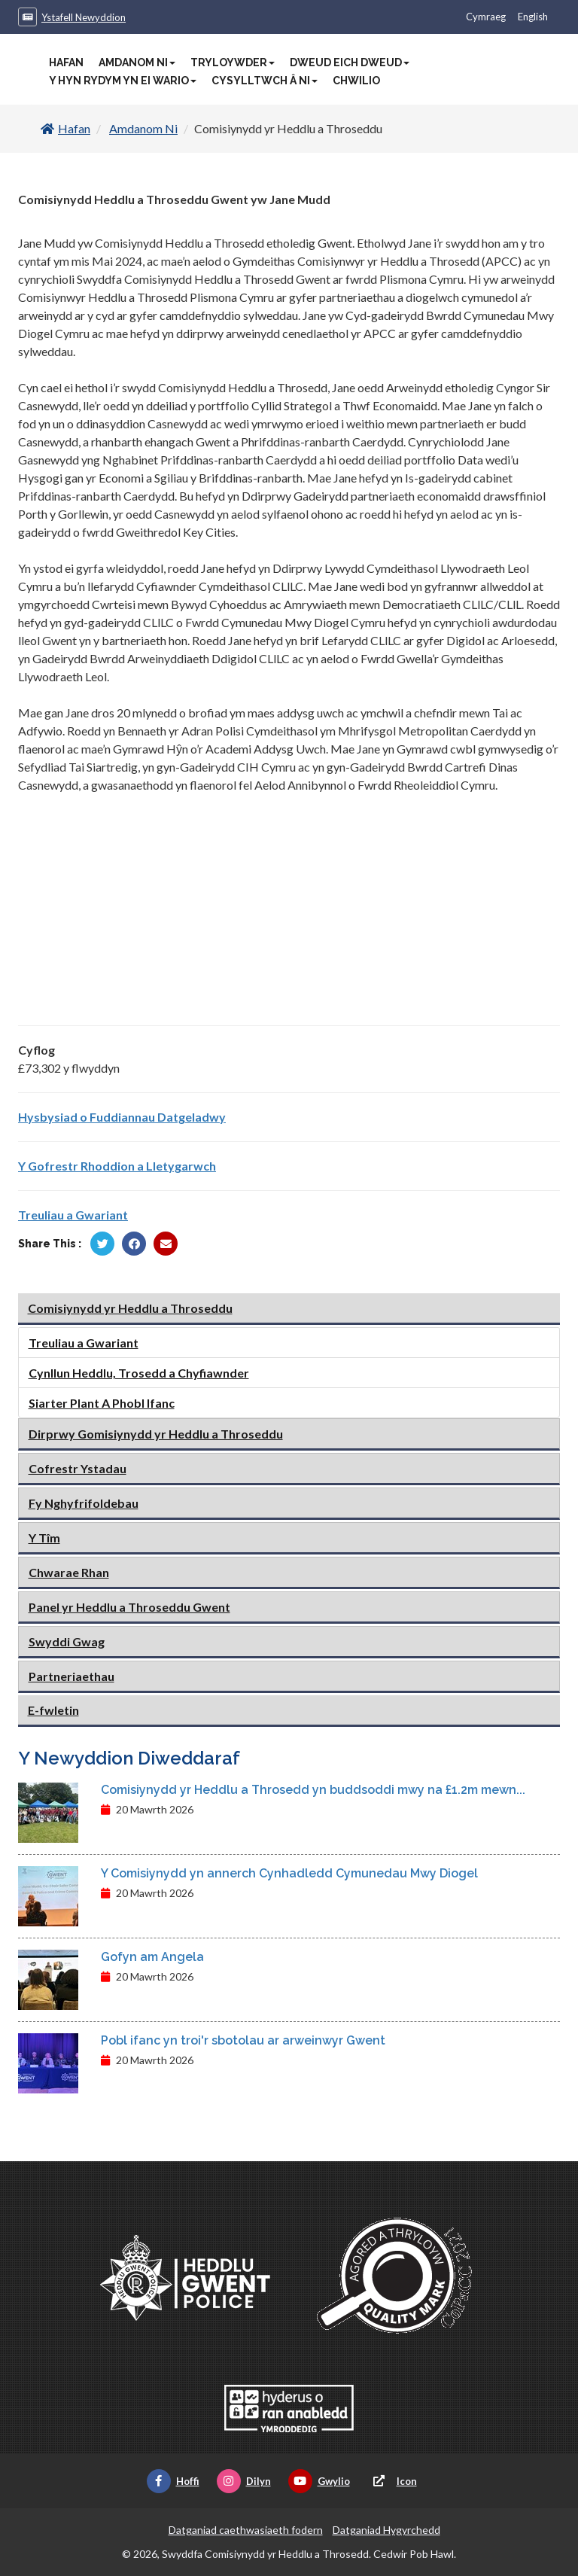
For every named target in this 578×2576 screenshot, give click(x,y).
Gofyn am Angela (152, 1957)
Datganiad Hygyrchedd (386, 2529)
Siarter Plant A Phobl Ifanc (102, 1403)
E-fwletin (53, 1710)
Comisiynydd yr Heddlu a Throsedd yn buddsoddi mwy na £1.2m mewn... (313, 1790)
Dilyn (244, 2481)
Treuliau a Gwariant (73, 1214)
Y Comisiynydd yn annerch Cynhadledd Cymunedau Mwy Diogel (289, 1873)
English (533, 17)
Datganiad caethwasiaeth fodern (246, 2529)
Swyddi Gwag (67, 1641)
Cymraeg (486, 17)
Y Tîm (44, 1537)
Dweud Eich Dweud (349, 62)
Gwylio (319, 2481)
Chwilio (356, 81)
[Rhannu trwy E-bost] (166, 1244)
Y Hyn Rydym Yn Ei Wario (122, 81)
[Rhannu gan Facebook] (134, 1244)
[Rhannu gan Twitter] (102, 1244)
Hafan (66, 62)
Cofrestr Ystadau (77, 1468)
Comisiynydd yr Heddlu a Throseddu (130, 1308)
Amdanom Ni (137, 62)
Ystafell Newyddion (83, 17)
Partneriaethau (71, 1676)
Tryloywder (232, 62)
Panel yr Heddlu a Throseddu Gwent (129, 1607)
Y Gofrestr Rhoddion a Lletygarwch (117, 1166)
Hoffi (173, 2481)
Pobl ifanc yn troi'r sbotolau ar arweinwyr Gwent (243, 2040)
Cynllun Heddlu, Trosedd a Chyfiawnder (139, 1373)
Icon (392, 2481)
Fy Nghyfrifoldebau (83, 1503)
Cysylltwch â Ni (264, 81)
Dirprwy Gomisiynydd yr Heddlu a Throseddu (156, 1434)
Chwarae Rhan (69, 1572)
